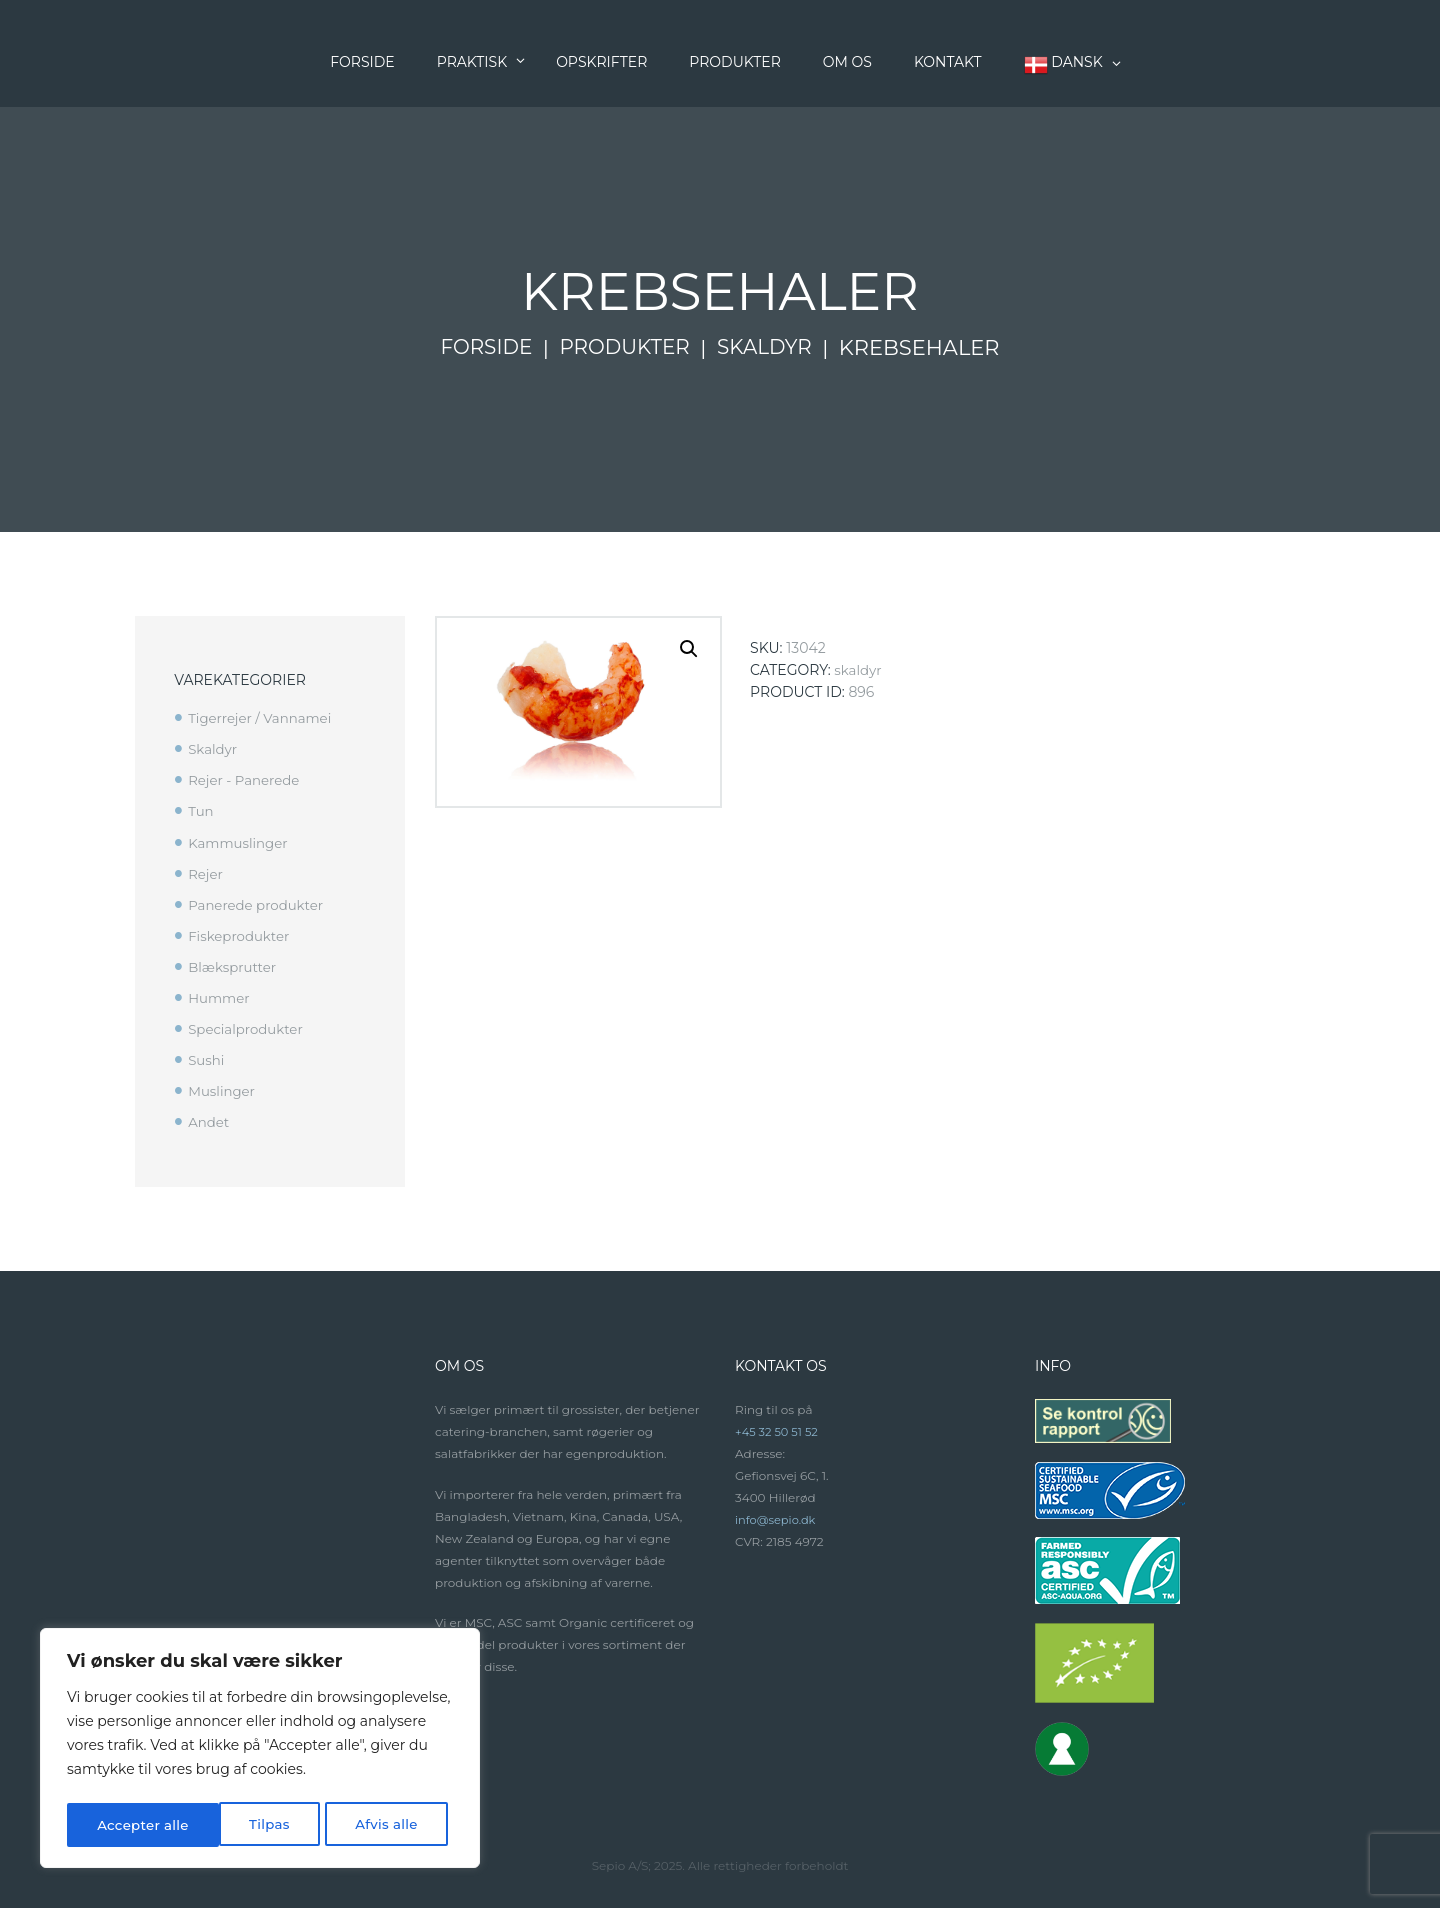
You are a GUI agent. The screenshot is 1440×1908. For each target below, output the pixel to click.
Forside (480, 348)
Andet (209, 1122)
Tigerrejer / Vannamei (263, 718)
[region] (260, 1751)
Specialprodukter (248, 1029)
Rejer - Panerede (246, 780)
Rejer (206, 874)
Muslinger (223, 1091)
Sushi (207, 1060)
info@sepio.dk (777, 1519)
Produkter (624, 348)
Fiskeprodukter (241, 936)
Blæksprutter (234, 967)
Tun (201, 811)
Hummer (220, 998)
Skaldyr (770, 348)
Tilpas (116, 1825)
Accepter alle (377, 1825)
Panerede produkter (259, 905)
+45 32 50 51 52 (778, 1431)
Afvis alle (233, 1825)
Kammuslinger (240, 843)
